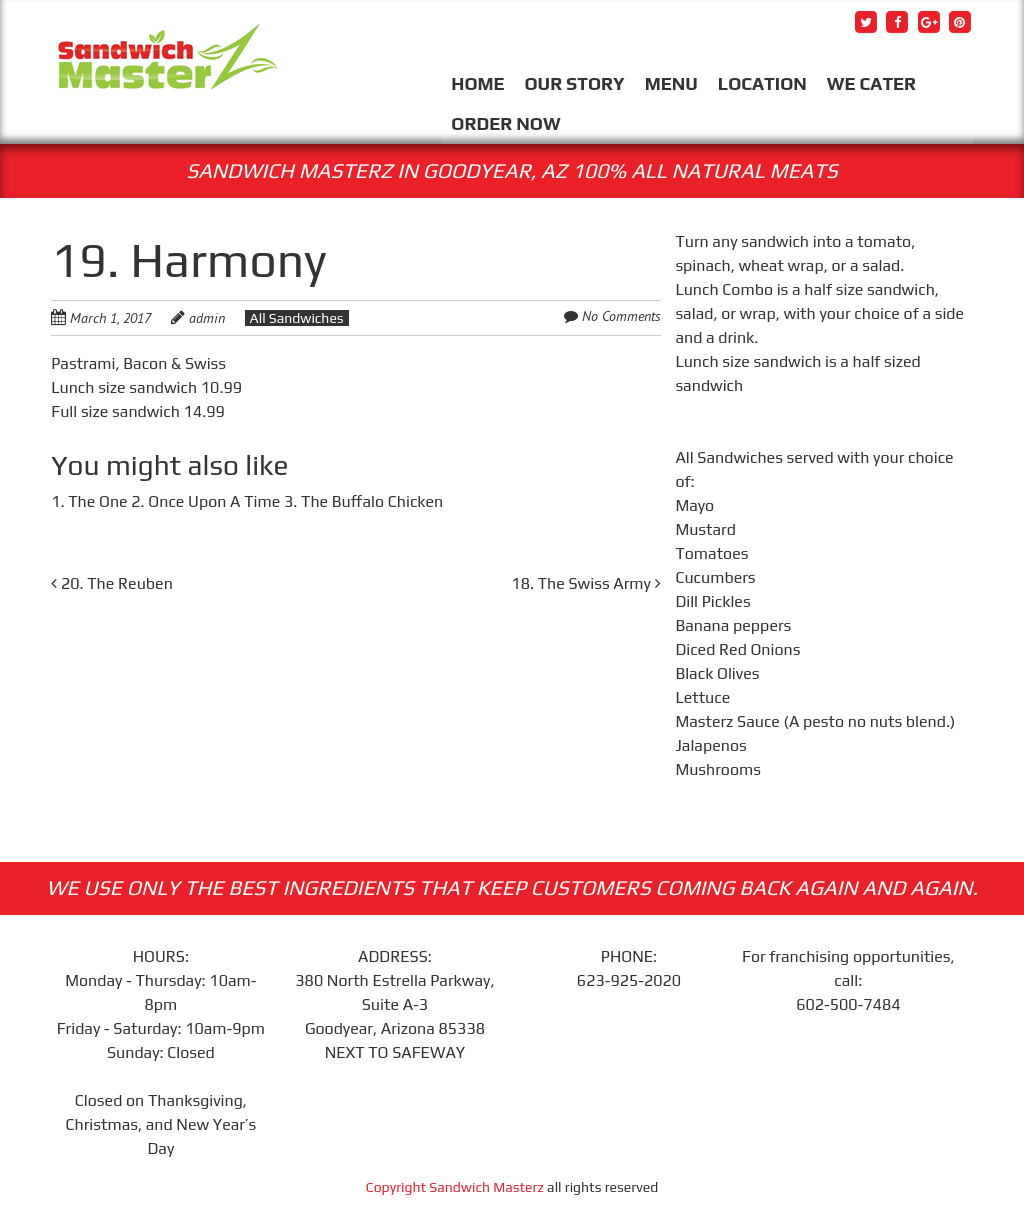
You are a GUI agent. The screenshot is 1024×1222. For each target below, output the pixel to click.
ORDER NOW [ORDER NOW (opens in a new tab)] (505, 123)
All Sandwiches (297, 318)
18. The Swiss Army (585, 583)
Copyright (398, 1187)
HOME (477, 83)
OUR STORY (575, 83)
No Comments (621, 316)
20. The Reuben (112, 583)
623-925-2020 (629, 980)
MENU (671, 83)
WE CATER (871, 83)
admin (207, 318)
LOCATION (762, 83)
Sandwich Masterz (486, 1187)
